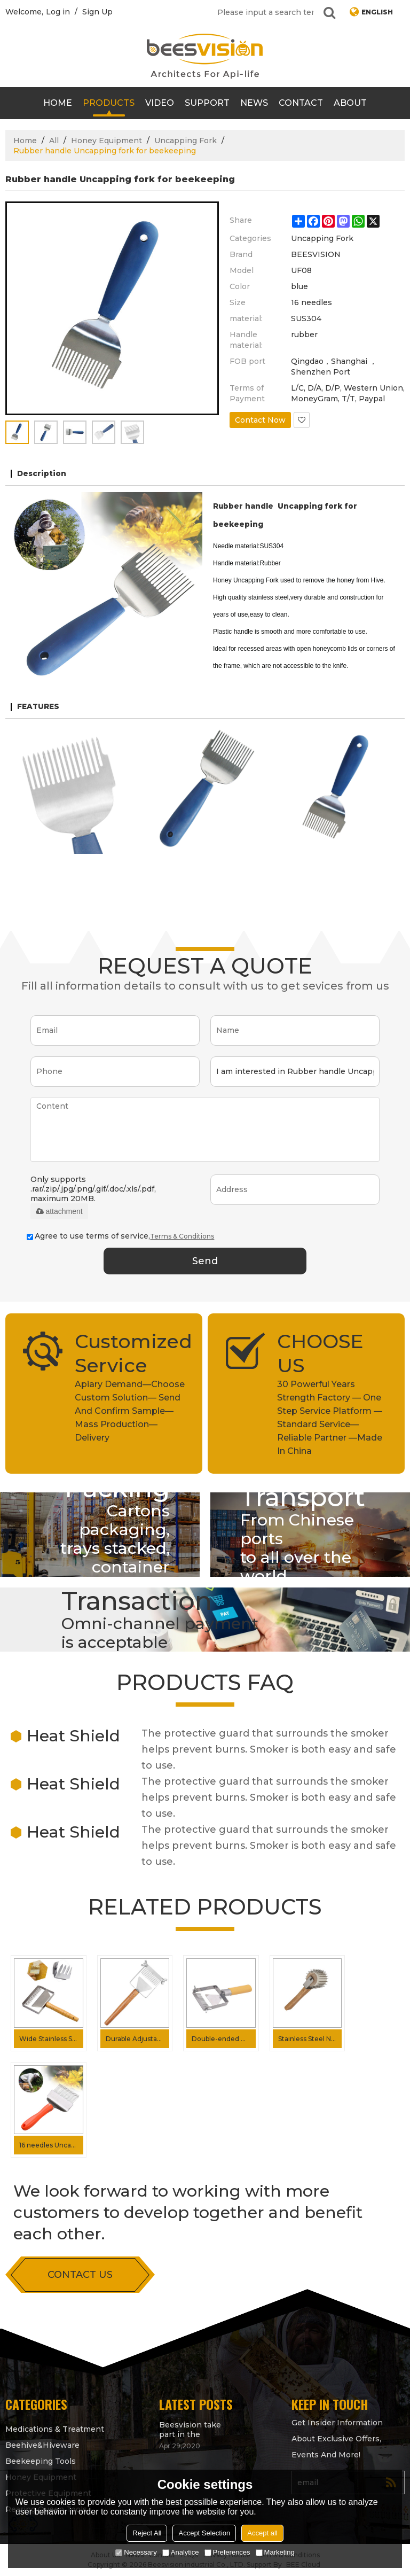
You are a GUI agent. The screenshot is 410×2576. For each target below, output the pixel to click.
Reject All (146, 2533)
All (54, 140)
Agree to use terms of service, (120, 1236)
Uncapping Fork (185, 140)
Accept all (262, 2533)
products (109, 103)
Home (57, 103)
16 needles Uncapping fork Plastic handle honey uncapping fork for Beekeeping (51, 2145)
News (254, 103)
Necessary (135, 2552)
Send (205, 1261)
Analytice (180, 2552)
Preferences (227, 2552)
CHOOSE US (320, 1353)
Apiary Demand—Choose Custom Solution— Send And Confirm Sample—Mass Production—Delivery (130, 1411)
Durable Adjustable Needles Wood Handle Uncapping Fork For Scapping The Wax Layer (138, 2039)
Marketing (275, 2552)
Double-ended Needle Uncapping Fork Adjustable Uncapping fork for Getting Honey (224, 2039)
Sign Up (97, 12)
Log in (58, 12)
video (159, 103)
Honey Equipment (106, 140)
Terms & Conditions (182, 1236)
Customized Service (130, 1353)
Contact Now (260, 420)
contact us (80, 2275)
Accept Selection (204, 2533)
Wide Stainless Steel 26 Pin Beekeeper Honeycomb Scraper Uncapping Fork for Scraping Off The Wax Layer (51, 2039)
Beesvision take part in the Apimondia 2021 (190, 2429)
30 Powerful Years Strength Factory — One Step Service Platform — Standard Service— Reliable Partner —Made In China (329, 1417)
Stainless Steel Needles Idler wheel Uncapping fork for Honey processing (310, 2039)
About (350, 103)
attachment (59, 1211)
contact (301, 103)
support (207, 103)
